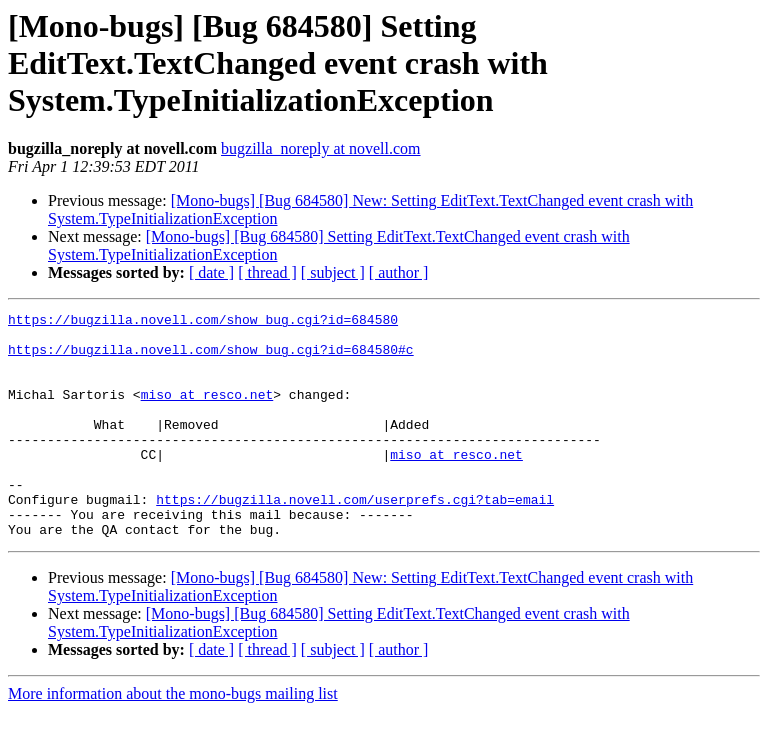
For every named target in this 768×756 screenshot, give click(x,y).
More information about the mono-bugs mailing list (173, 738)
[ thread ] (267, 272)
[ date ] (211, 272)
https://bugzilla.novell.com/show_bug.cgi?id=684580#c (211, 358)
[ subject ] (333, 272)
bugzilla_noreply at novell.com (321, 148)
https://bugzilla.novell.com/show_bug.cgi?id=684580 (203, 322)
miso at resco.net (207, 412)
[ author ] (399, 272)
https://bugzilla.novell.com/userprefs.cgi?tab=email (355, 538)
